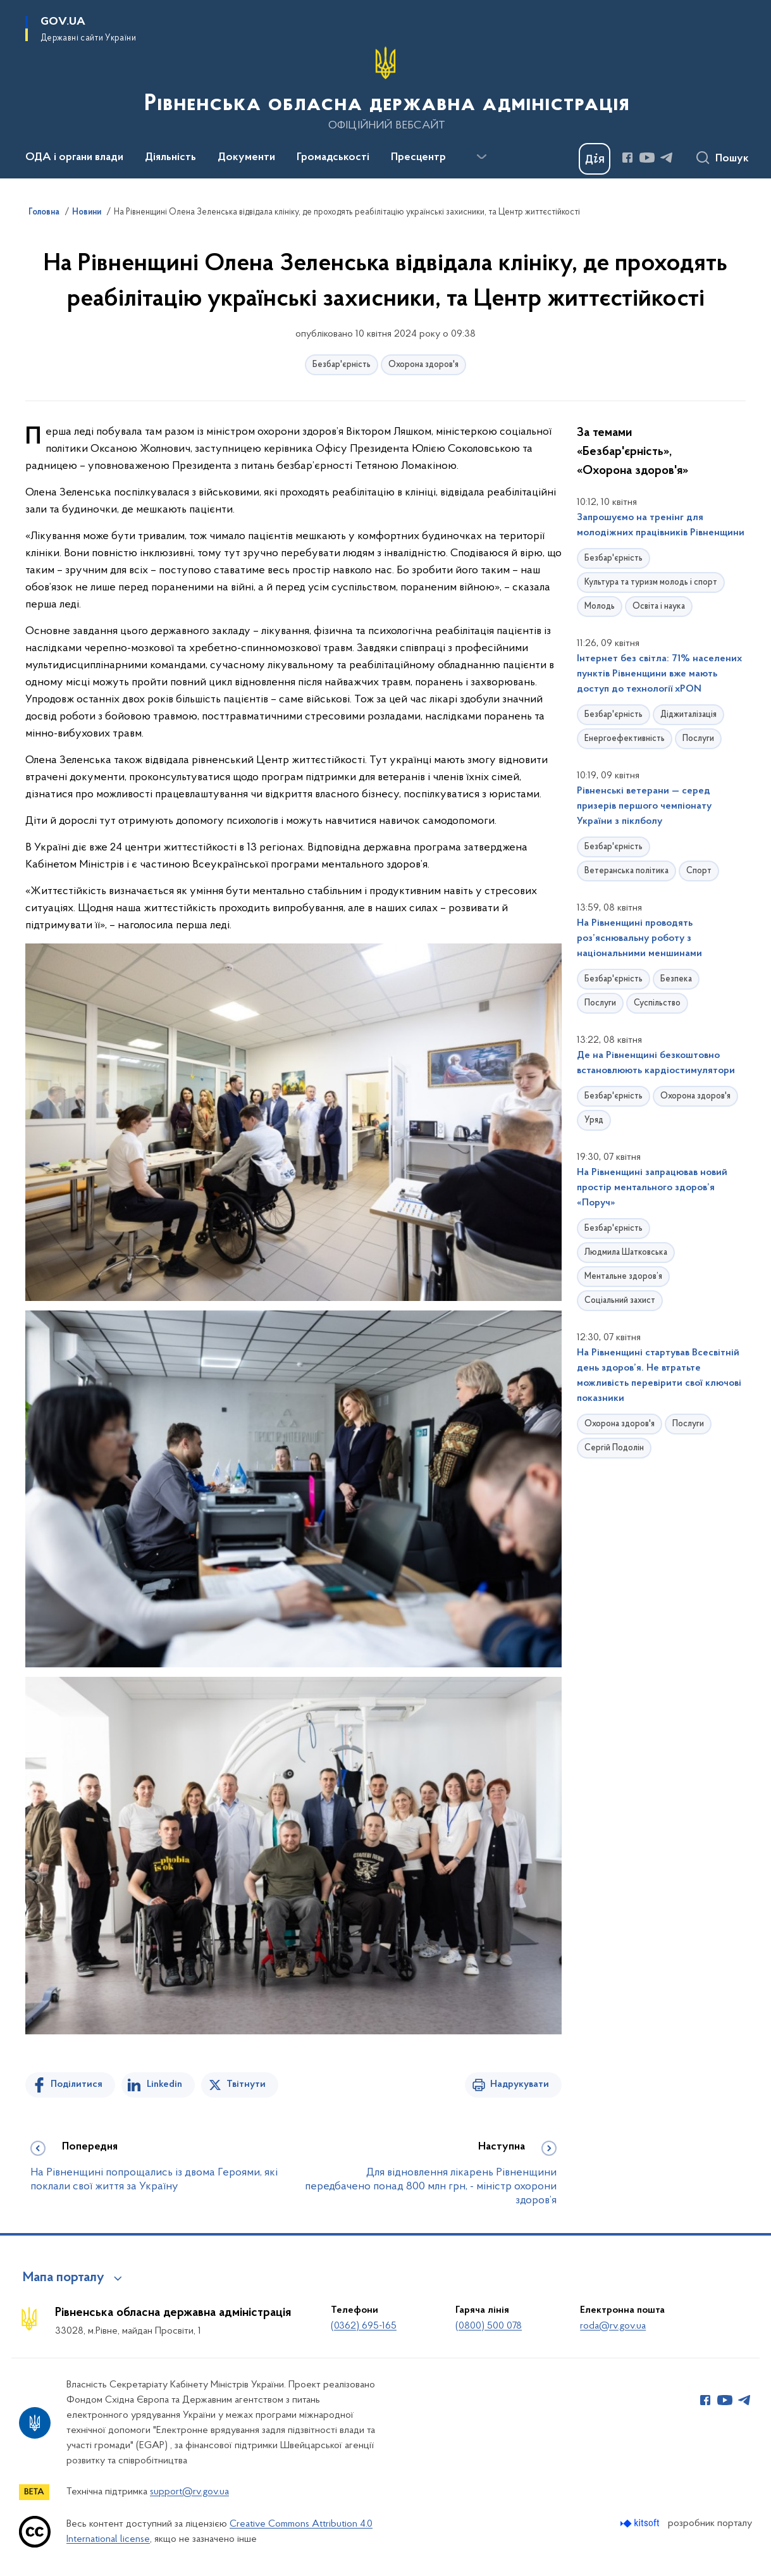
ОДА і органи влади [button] (74, 157)
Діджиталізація (688, 714)
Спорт (699, 871)
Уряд (593, 1120)
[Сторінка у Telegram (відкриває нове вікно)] (666, 157)
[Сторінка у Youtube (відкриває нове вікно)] (647, 157)
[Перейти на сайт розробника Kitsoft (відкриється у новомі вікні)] (641, 2523)
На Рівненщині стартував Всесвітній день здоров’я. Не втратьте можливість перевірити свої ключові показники (659, 1375)
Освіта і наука (658, 606)
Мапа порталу (63, 2278)
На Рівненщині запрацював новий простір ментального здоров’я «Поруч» (652, 1187)
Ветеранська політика (626, 871)
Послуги (698, 739)
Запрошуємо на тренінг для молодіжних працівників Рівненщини (660, 525)
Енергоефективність (624, 739)
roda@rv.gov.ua (613, 2326)
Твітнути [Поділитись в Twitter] (246, 2084)
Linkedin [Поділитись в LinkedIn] (164, 2084)
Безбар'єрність (341, 365)
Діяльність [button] (170, 157)
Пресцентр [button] (418, 157)
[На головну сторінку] (385, 88)
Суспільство (657, 1003)
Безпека (676, 979)
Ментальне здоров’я (623, 1276)
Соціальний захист (619, 1300)
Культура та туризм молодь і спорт (650, 582)
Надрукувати (519, 2084)
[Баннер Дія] (594, 159)
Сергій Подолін (614, 1448)
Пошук (732, 159)
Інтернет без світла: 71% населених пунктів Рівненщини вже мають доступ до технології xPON (659, 674)
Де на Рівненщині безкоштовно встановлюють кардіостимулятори (656, 1063)
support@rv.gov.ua (189, 2492)
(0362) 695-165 (364, 2326)
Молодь (599, 606)
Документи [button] (246, 157)
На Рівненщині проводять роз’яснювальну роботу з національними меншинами (639, 938)
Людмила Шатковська (625, 1252)
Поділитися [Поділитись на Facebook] (76, 2084)
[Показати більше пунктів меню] (481, 156)
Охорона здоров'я (423, 365)
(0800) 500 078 (488, 2326)
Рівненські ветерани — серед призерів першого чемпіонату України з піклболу (644, 806)
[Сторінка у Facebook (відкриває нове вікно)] (627, 157)
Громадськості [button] (333, 157)
